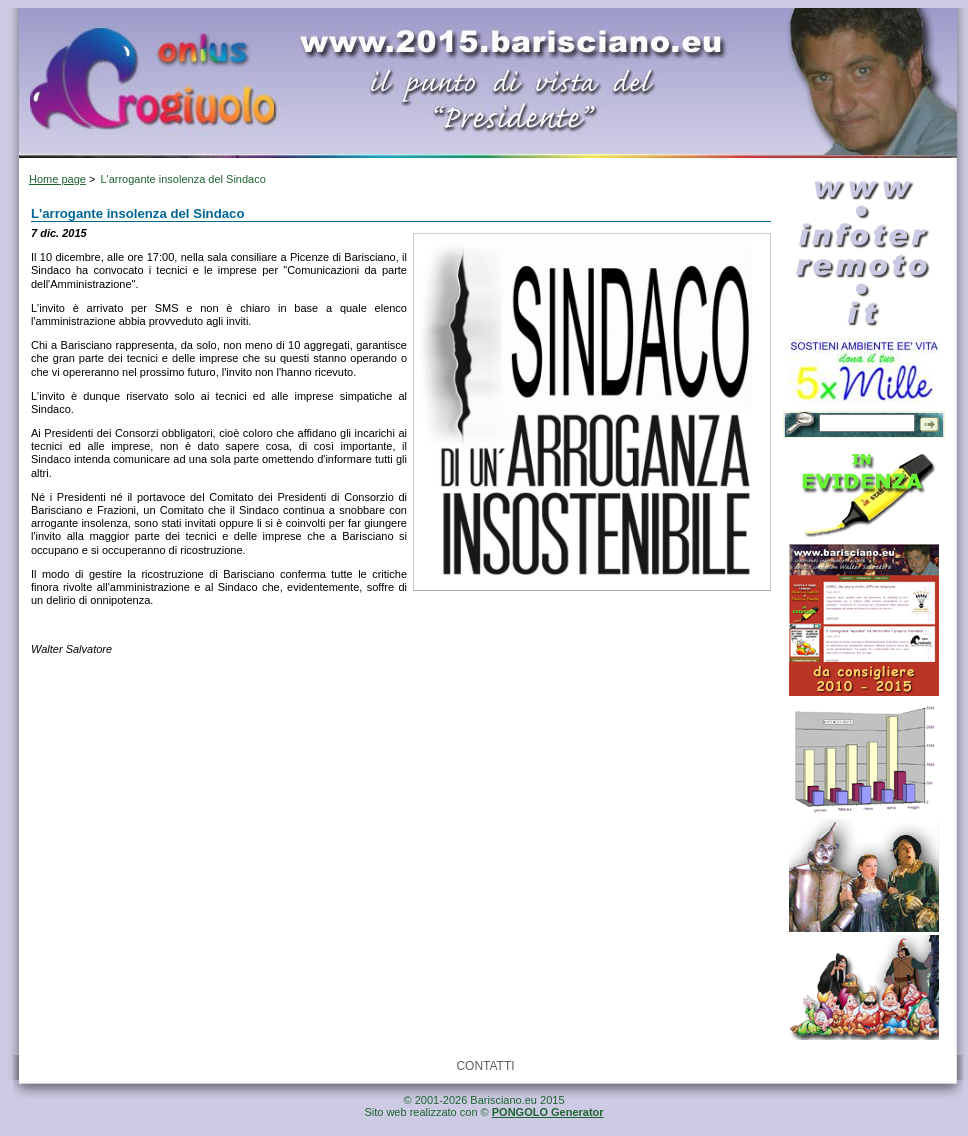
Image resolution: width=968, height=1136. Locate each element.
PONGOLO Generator (548, 1112)
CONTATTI (485, 1066)
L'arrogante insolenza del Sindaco (182, 179)
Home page (57, 179)
